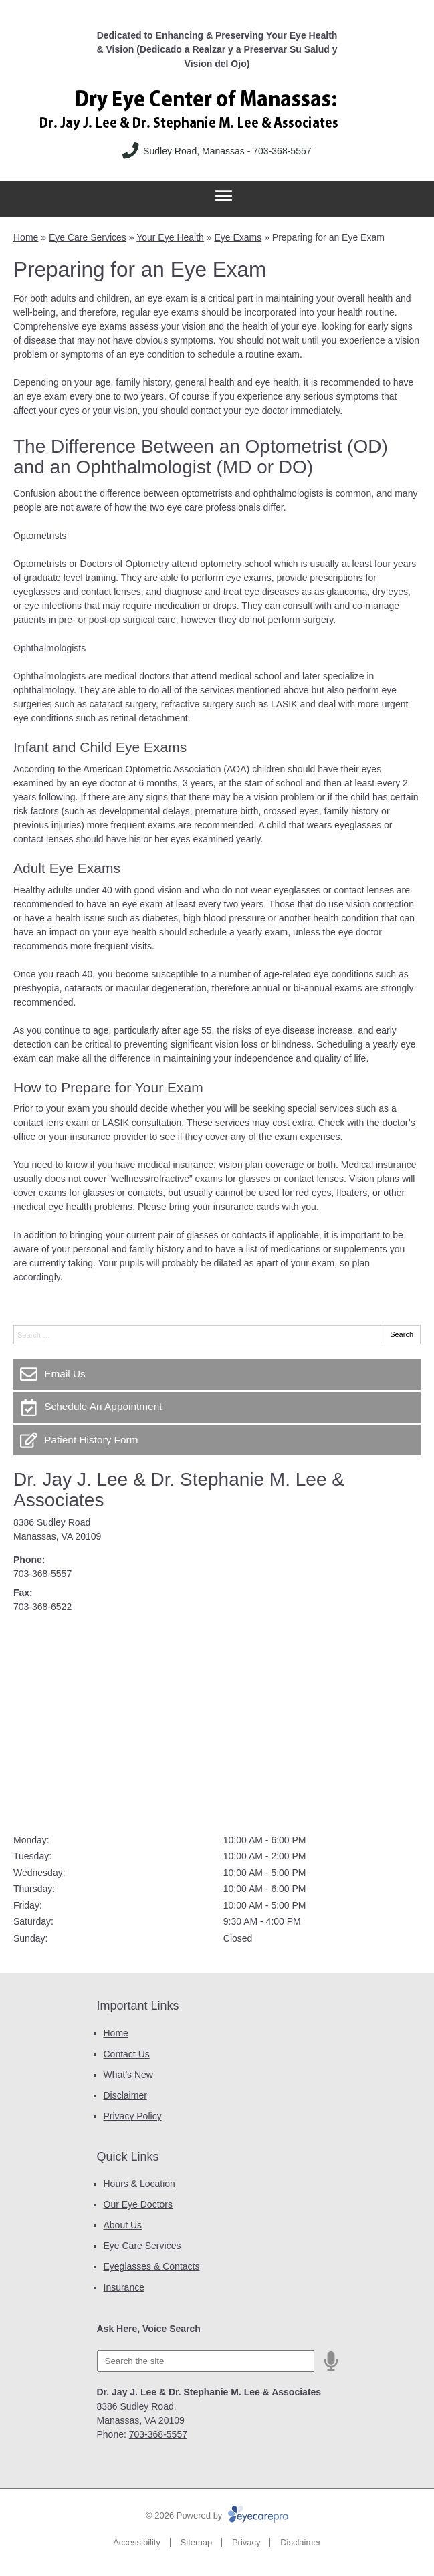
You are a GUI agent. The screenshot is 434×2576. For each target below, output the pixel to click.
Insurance (124, 2287)
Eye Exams (237, 237)
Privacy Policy (133, 2116)
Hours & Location (139, 2183)
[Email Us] (217, 1374)
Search (401, 1334)
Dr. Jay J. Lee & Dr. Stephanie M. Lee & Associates (178, 1489)
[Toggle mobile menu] (224, 196)
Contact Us (127, 2053)
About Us (123, 2225)
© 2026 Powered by (217, 2515)
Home (25, 237)
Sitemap (197, 2542)
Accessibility (136, 2542)
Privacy (246, 2542)
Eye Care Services (87, 237)
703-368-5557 (42, 1573)
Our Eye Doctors (138, 2204)
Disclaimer (125, 2095)
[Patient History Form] (217, 1440)
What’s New (128, 2074)
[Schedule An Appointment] (217, 1407)
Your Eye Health (170, 237)
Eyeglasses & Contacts (152, 2266)
